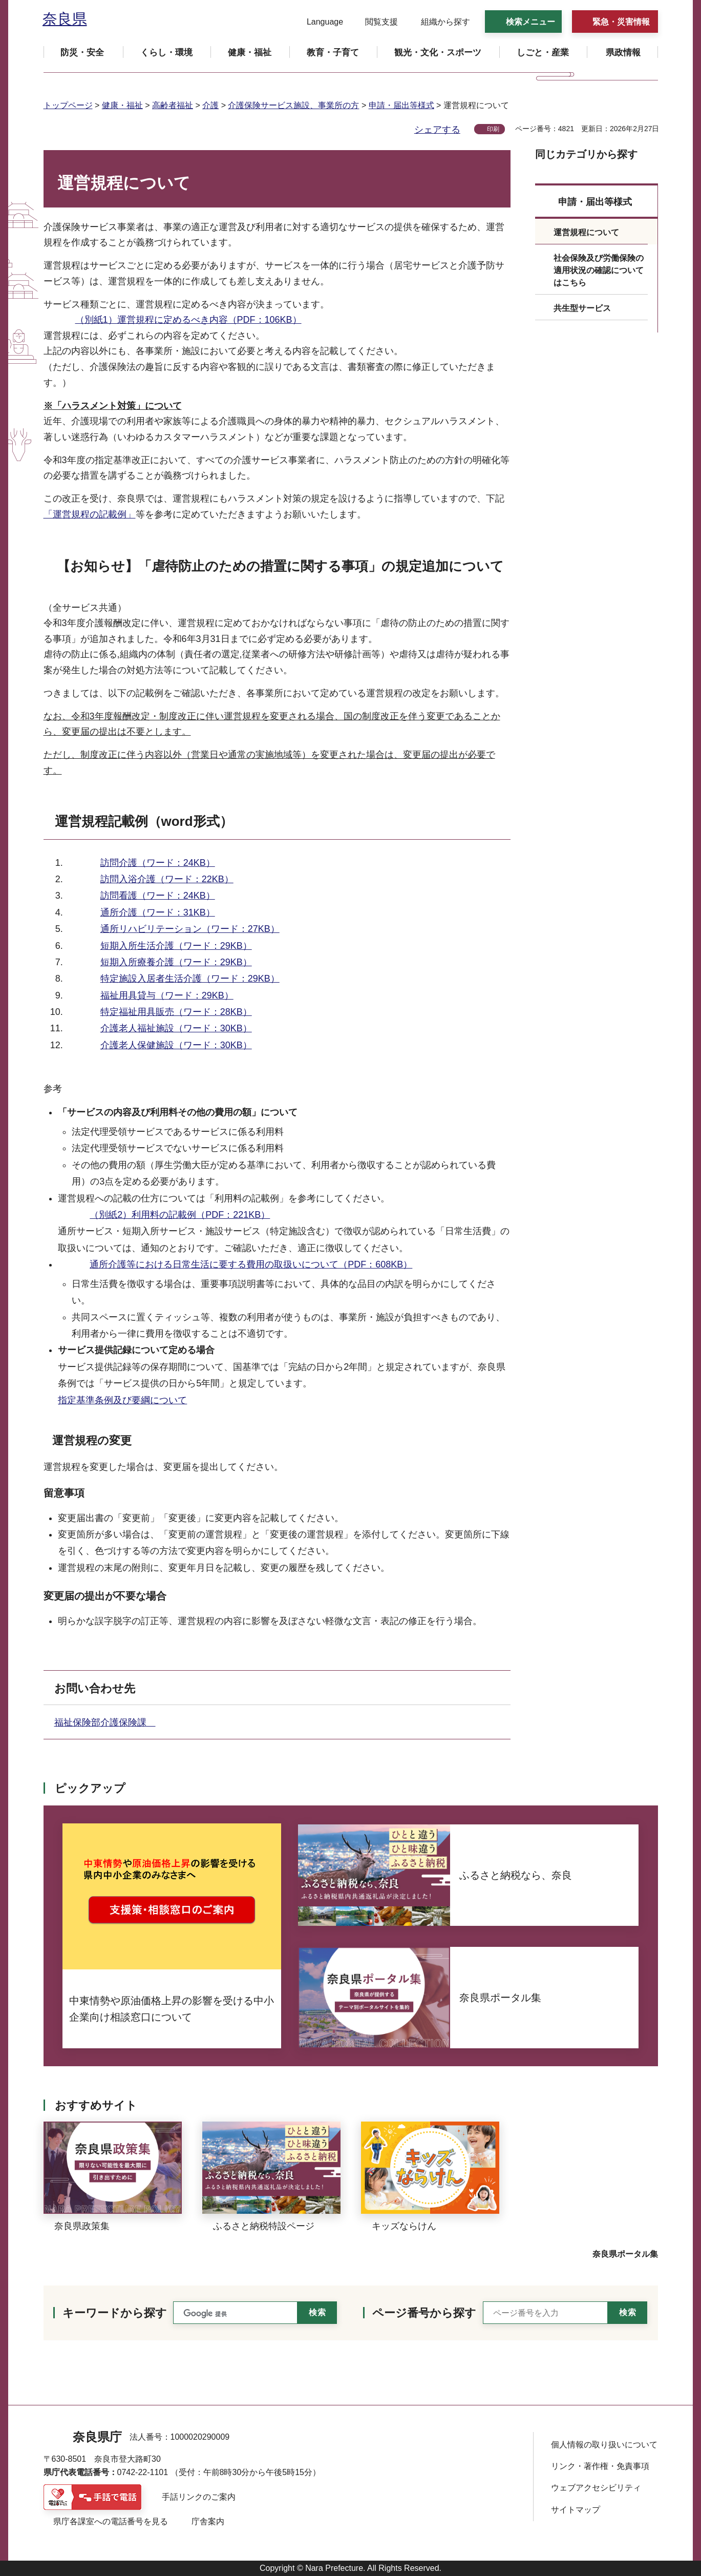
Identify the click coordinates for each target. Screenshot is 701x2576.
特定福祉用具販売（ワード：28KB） (176, 1012)
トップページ (68, 105)
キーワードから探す (114, 2313)
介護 (210, 105)
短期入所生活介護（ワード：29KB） (176, 946)
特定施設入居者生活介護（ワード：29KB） (190, 978)
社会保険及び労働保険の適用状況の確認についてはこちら (599, 270)
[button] (318, 22)
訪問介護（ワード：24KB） (157, 863)
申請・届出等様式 (401, 105)
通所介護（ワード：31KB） (157, 912)
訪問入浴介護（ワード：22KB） (166, 879)
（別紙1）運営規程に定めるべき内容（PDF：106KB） (188, 320)
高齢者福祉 (172, 105)
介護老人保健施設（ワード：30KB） (176, 1045)
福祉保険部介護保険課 (105, 1722)
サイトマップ (575, 2509)
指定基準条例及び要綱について (122, 1400)
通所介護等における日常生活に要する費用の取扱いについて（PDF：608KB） (251, 1264)
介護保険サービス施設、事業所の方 (293, 105)
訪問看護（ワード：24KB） (157, 895)
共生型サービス (582, 308)
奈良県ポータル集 (625, 2254)
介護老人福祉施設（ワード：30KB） (176, 1028)
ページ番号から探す (424, 2313)
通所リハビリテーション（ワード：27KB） (190, 929)
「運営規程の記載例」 (90, 514)
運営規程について (586, 232)
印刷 (493, 129)
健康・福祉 (122, 105)
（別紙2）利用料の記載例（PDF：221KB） (180, 1215)
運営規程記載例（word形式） (144, 821)
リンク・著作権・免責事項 (600, 2466)
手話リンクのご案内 (199, 2496)
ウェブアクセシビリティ (596, 2487)
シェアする (437, 129)
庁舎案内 (208, 2521)
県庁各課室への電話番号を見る (110, 2521)
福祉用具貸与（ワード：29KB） (166, 995)
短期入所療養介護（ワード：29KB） (176, 962)
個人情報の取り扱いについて (604, 2444)
